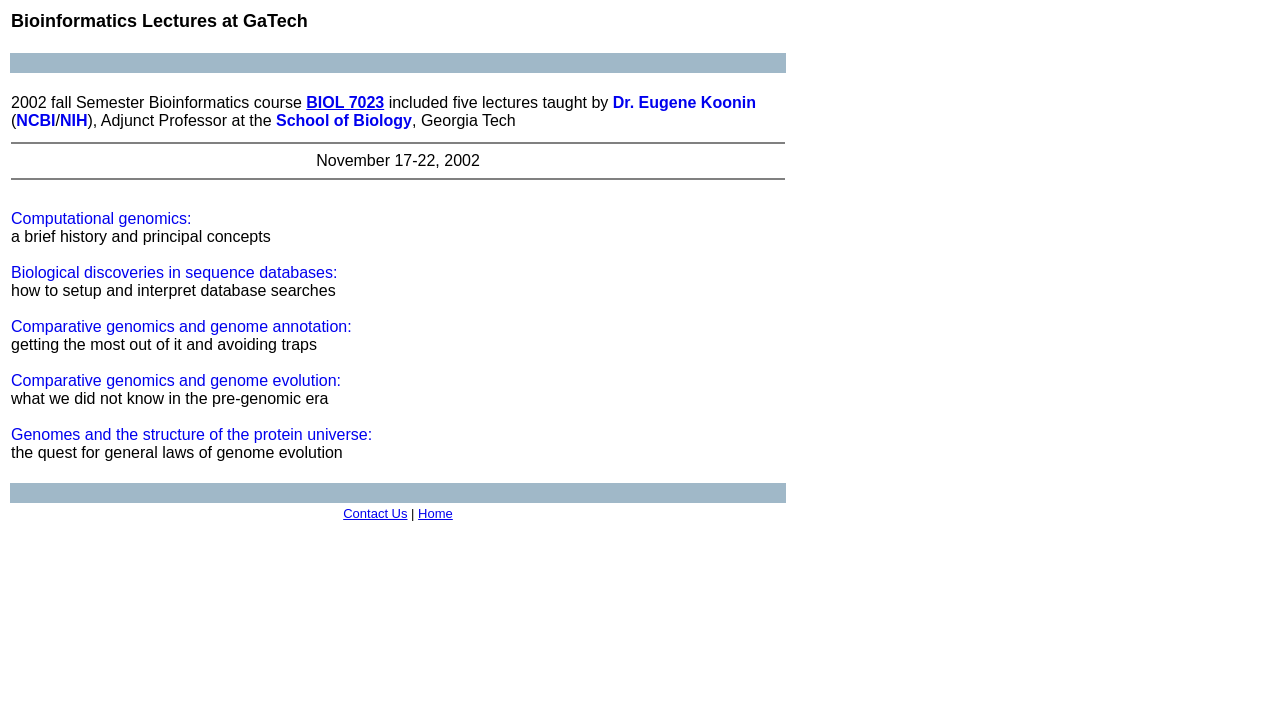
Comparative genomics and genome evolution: (176, 380)
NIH (74, 120)
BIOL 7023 (345, 102)
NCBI (35, 120)
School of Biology (344, 120)
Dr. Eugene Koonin (684, 102)
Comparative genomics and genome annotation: (181, 326)
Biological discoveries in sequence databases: (174, 272)
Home (435, 513)
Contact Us (375, 513)
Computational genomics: (101, 218)
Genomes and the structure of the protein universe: (191, 434)
